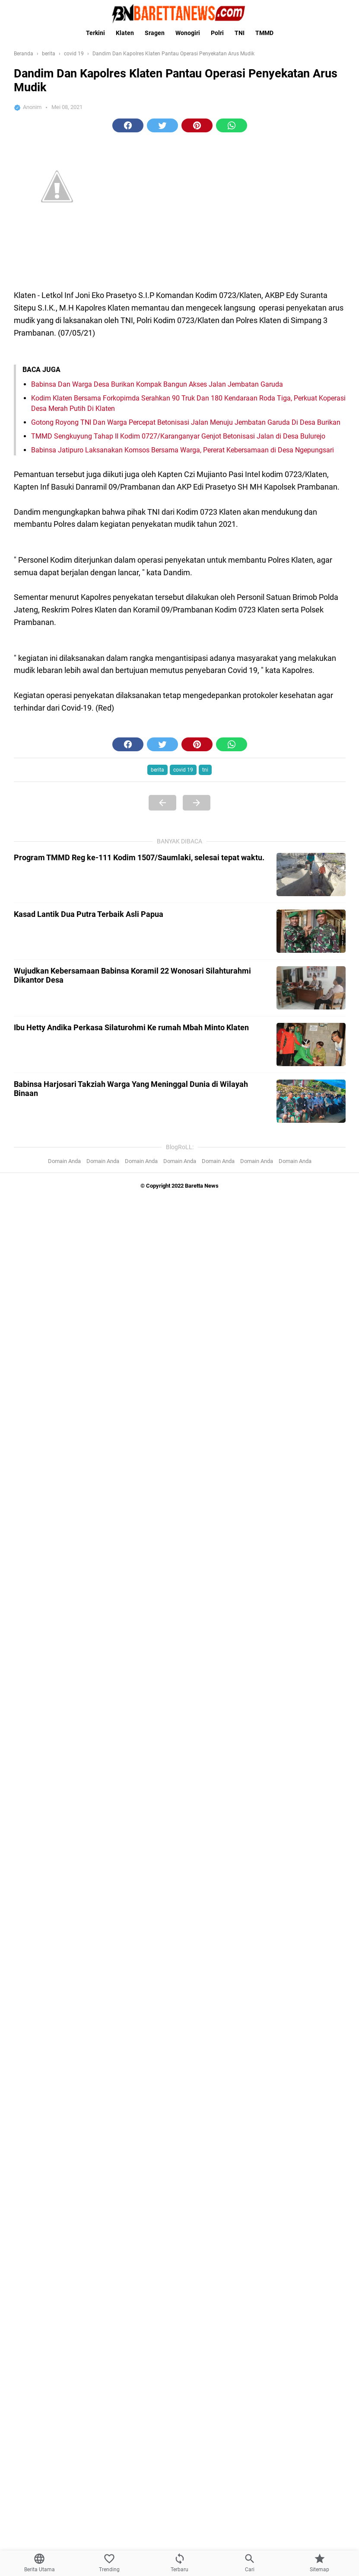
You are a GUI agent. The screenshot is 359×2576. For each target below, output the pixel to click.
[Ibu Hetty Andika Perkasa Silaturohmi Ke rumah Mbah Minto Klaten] (311, 1044)
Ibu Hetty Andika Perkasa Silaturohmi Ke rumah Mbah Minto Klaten (131, 1027)
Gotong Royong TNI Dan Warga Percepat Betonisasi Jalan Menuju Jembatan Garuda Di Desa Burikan (185, 422)
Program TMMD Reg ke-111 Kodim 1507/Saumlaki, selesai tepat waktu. (139, 857)
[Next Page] (196, 803)
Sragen (155, 32)
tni (205, 770)
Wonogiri (187, 32)
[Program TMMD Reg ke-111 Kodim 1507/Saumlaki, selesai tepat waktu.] (311, 874)
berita (157, 770)
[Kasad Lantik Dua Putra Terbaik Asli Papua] (311, 931)
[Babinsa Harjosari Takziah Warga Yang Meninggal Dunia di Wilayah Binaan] (311, 1101)
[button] (127, 125)
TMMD (264, 32)
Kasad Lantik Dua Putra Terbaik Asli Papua (88, 914)
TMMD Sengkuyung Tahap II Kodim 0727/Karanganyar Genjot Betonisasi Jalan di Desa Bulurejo (178, 436)
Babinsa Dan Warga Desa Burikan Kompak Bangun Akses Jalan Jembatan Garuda (157, 384)
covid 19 (183, 770)
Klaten (125, 32)
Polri (217, 32)
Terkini (95, 32)
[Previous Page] (162, 803)
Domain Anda (64, 1161)
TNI (240, 32)
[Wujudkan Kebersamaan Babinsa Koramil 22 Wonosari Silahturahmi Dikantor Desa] (311, 987)
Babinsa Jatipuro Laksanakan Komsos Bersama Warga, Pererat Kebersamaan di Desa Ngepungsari (182, 450)
